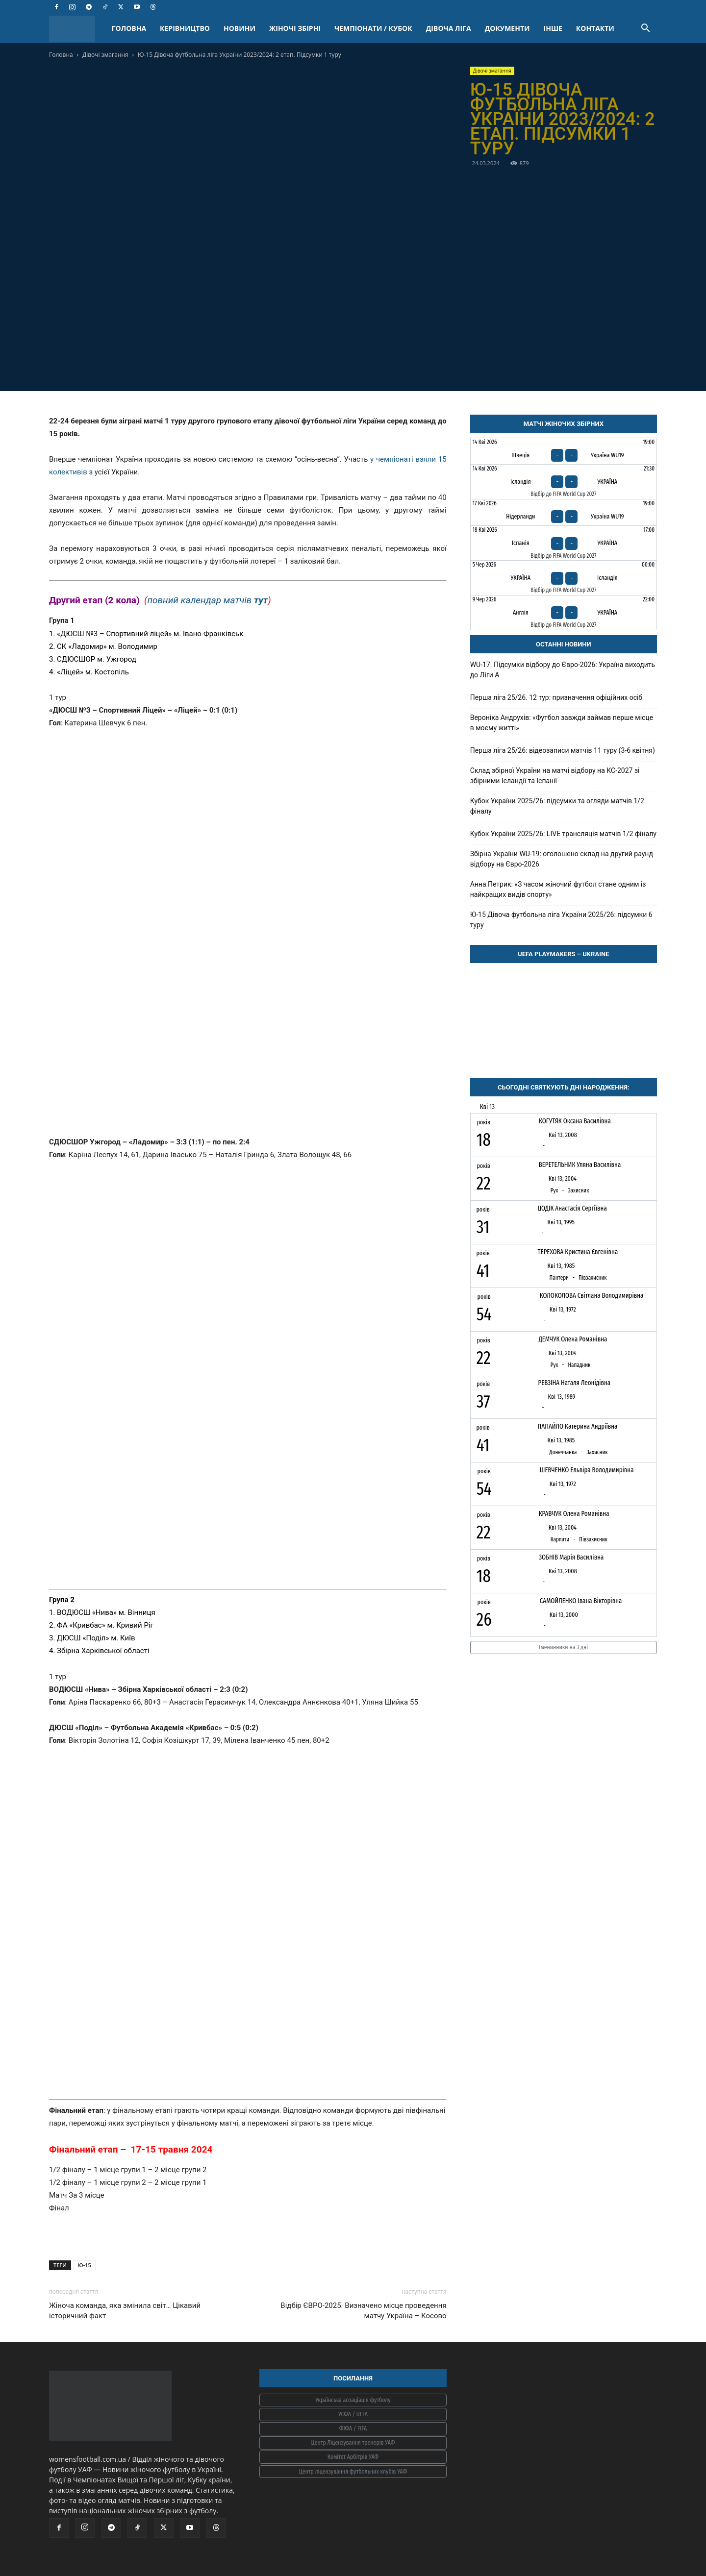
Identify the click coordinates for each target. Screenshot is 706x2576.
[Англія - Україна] (563, 612)
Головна (61, 54)
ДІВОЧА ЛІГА (448, 28)
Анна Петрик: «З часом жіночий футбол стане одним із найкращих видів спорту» (558, 889)
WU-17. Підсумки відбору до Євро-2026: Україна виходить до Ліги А (562, 670)
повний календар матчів (207, 600)
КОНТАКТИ (595, 28)
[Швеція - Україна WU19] (563, 451)
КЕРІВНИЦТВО (185, 28)
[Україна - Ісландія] (563, 578)
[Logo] (77, 29)
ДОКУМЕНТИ (507, 28)
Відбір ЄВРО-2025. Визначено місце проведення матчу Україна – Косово (363, 2310)
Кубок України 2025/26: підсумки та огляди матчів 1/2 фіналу (557, 806)
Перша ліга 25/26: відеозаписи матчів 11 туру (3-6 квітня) (562, 750)
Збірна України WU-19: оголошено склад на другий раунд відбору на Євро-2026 (561, 859)
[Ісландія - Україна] (563, 482)
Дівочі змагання (105, 54)
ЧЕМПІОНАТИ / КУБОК (373, 28)
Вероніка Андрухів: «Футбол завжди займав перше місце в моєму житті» (562, 723)
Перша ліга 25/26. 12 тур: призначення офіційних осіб (556, 697)
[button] (645, 29)
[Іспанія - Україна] (563, 543)
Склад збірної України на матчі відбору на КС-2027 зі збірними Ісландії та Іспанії (555, 776)
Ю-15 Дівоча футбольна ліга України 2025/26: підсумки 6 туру (561, 920)
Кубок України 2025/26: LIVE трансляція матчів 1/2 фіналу (563, 834)
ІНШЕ (553, 28)
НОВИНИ (239, 28)
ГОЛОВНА (129, 28)
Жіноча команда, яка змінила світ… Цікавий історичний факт (125, 2310)
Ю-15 (84, 2265)
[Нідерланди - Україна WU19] (563, 512)
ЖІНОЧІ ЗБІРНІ (295, 28)
